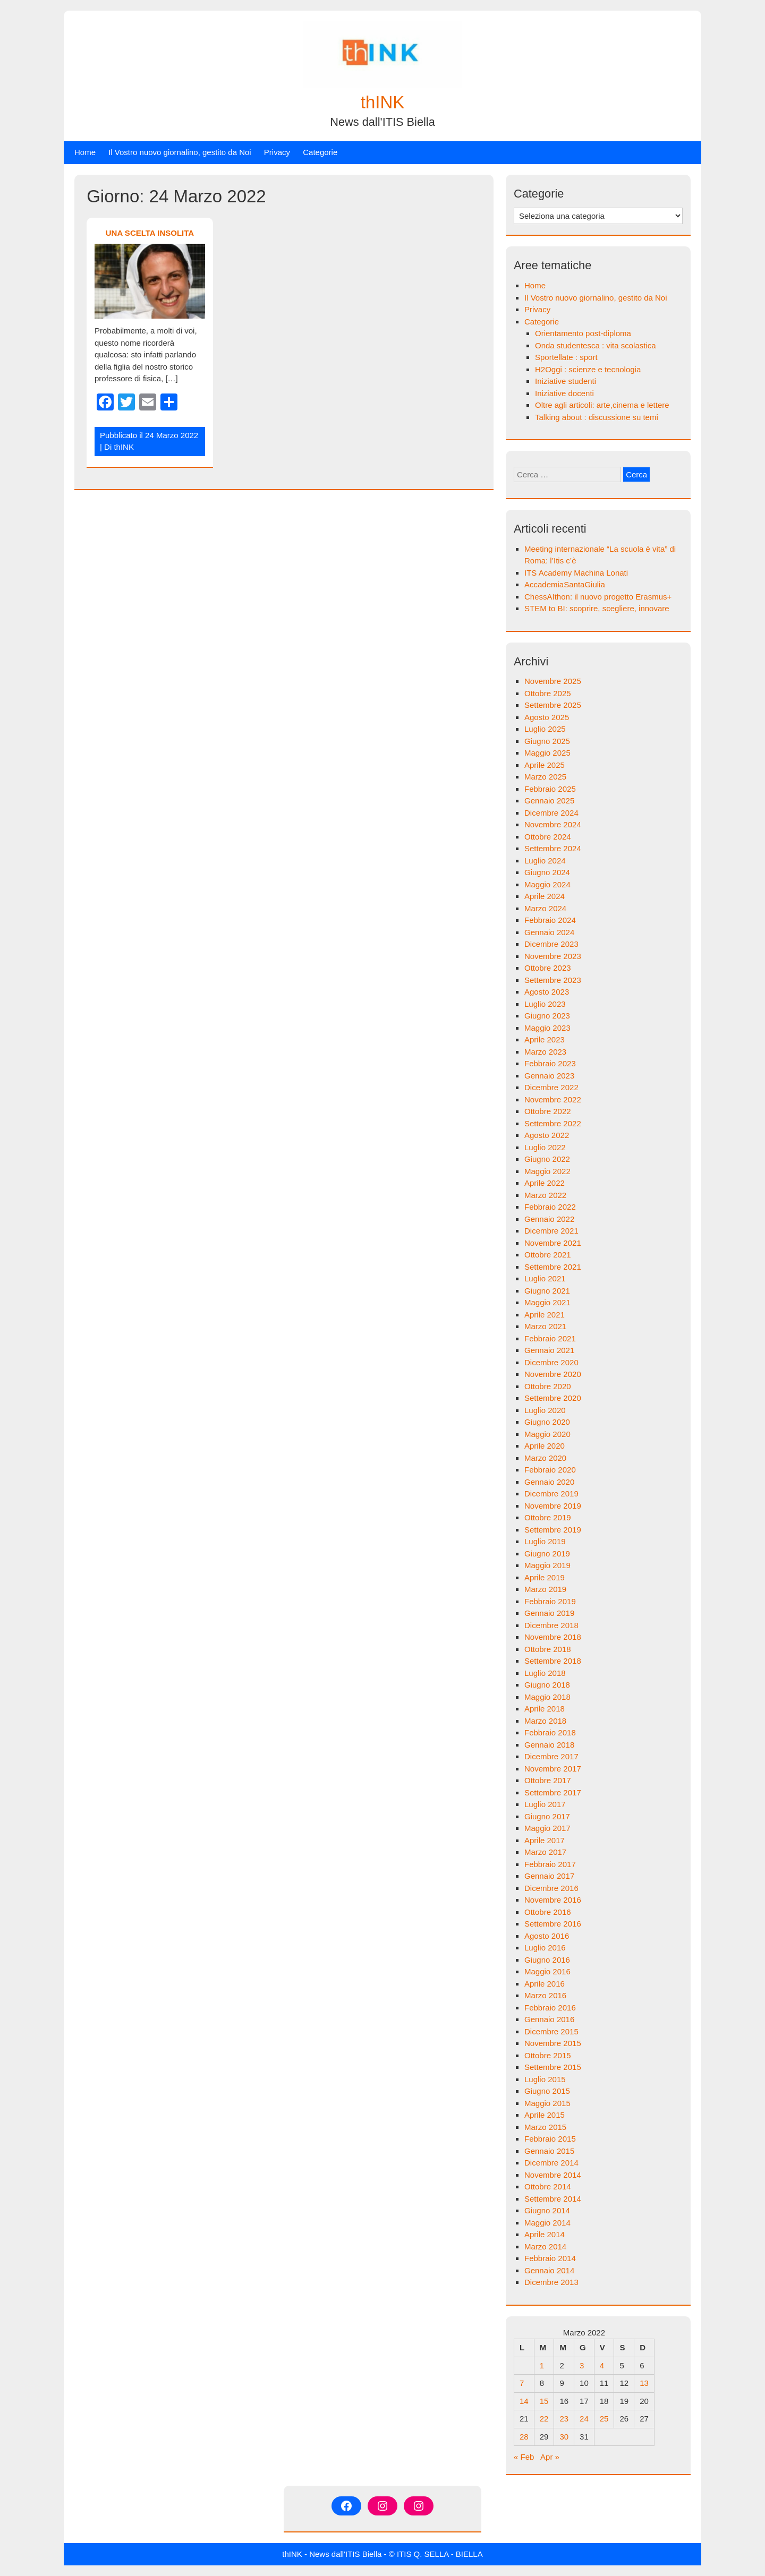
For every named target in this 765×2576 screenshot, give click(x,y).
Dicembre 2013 (551, 2282)
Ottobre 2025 (547, 693)
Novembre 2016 (552, 1899)
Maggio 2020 (547, 1434)
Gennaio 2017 (549, 1875)
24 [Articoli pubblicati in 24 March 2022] (584, 2418)
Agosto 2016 (546, 1935)
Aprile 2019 (544, 1577)
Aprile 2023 (544, 1039)
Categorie (320, 152)
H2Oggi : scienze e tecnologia (588, 369)
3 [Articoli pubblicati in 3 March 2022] (582, 2365)
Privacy (277, 152)
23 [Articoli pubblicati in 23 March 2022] (563, 2418)
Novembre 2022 (552, 1099)
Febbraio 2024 (550, 920)
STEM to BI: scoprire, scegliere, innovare (596, 608)
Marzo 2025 (545, 776)
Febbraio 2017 (550, 1864)
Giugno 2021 (547, 1290)
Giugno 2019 (547, 1553)
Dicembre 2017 (551, 1756)
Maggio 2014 (547, 2222)
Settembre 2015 (552, 2067)
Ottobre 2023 (547, 967)
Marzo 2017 (545, 1851)
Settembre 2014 (552, 2198)
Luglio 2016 (545, 1947)
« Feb (524, 2456)
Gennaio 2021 (549, 1350)
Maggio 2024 (547, 884)
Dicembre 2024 (551, 812)
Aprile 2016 (544, 1983)
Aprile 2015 (544, 2114)
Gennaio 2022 (549, 1218)
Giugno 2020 (547, 1421)
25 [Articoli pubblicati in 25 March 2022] (604, 2418)
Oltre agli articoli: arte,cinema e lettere (602, 404)
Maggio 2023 (547, 1027)
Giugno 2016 (547, 1959)
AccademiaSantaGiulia (564, 584)
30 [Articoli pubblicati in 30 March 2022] (563, 2436)
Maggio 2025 (547, 752)
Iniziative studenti (565, 381)
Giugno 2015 (547, 2090)
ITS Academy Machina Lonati (576, 572)
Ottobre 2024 (547, 836)
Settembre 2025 (552, 704)
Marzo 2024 (545, 908)
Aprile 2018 (544, 1708)
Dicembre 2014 (551, 2162)
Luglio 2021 (545, 1278)
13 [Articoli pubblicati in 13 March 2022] (644, 2382)
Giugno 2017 (547, 1816)
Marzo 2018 (545, 1720)
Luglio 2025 (545, 728)
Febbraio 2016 (550, 2007)
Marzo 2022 (545, 1195)
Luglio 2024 (545, 860)
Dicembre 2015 (551, 2031)
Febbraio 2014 (550, 2258)
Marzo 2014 (545, 2246)
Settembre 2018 (552, 1660)
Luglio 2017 (545, 1804)
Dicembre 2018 (551, 1625)
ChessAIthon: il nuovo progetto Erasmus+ (598, 596)
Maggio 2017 (547, 1828)
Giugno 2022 (547, 1158)
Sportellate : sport (566, 357)
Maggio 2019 (547, 1565)
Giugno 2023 (547, 1015)
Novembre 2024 (552, 824)
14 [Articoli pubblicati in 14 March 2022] (524, 2401)
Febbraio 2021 (550, 1338)
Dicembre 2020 (551, 1362)
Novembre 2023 (552, 956)
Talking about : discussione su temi (596, 417)
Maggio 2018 (547, 1696)
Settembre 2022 (552, 1123)
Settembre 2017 (552, 1792)
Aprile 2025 (544, 764)
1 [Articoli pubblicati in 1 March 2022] (542, 2365)
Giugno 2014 (547, 2210)
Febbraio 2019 (550, 1601)
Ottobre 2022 (547, 1111)
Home (85, 152)
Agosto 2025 (546, 717)
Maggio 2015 (547, 2103)
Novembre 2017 (552, 1768)
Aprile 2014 (544, 2234)
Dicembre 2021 (551, 1230)
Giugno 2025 (547, 741)
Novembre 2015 (552, 2043)
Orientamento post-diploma (583, 333)
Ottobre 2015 (547, 2055)
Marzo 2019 (545, 1589)
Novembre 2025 (552, 681)
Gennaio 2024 (549, 932)
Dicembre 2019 (551, 1493)
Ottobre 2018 (547, 1649)
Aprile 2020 (544, 1445)
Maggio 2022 (547, 1171)
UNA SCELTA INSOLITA (150, 232)
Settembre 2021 (552, 1266)
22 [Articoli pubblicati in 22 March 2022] (544, 2418)
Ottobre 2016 (547, 1911)
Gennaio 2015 (549, 2150)
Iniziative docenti (564, 393)
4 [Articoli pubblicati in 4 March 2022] (602, 2365)
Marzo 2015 (545, 2127)
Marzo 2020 (545, 1457)
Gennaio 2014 (549, 2270)
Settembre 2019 (552, 1529)
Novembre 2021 (552, 1242)
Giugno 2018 (547, 1684)
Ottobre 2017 (547, 1780)
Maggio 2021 (547, 1302)
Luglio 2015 (545, 2079)
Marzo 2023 (545, 1051)
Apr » (549, 2456)
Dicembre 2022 (551, 1087)
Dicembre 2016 (551, 1888)
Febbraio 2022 (550, 1206)
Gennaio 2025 (549, 800)
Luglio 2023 (545, 1003)
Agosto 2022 (546, 1135)
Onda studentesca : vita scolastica (595, 345)
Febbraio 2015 (550, 2138)
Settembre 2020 (552, 1397)
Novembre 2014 (552, 2174)
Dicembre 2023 (551, 943)
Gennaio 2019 (549, 1613)
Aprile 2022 (544, 1182)
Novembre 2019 (552, 1505)
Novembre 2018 (552, 1636)
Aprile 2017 (544, 1840)
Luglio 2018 (545, 1673)
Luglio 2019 (545, 1541)
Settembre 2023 (552, 980)
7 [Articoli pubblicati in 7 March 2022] (522, 2382)
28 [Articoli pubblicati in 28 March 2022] (524, 2436)
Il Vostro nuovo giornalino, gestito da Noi (179, 152)
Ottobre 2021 (547, 1254)
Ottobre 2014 (547, 2186)
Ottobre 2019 (547, 1517)
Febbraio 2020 (550, 1469)
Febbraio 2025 (550, 788)
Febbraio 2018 (550, 1732)
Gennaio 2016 (549, 2019)
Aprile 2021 (544, 1314)
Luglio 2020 (545, 1410)
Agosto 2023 (546, 991)
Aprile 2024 (544, 896)
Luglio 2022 (545, 1147)
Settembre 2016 (552, 1923)
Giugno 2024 (547, 872)
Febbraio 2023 (550, 1063)
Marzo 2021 (545, 1326)
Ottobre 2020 (547, 1386)
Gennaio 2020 (549, 1481)
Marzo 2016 (545, 1995)
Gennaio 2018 (549, 1744)
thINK (383, 102)
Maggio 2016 (547, 1971)
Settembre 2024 (552, 848)
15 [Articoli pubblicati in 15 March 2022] (544, 2401)
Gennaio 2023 (549, 1075)
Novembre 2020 (552, 1374)
